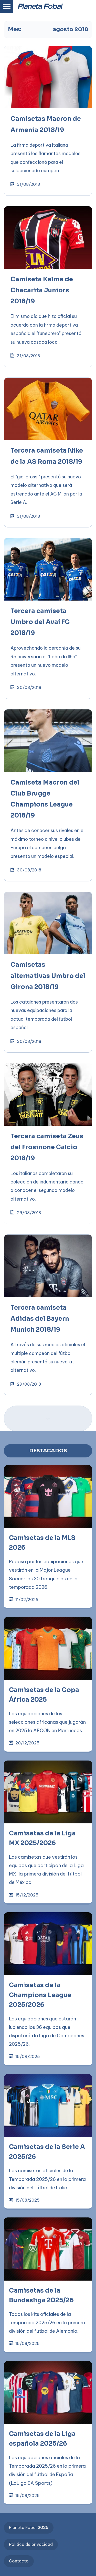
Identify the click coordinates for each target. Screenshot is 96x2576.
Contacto (19, 2560)
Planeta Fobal (28, 2527)
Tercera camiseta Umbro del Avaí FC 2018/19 (40, 622)
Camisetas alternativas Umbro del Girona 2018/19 (47, 976)
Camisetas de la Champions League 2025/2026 (40, 1995)
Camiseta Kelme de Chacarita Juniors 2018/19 (41, 290)
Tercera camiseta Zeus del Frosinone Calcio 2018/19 (46, 1147)
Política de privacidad (31, 2544)
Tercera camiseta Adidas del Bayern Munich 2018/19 (39, 1318)
